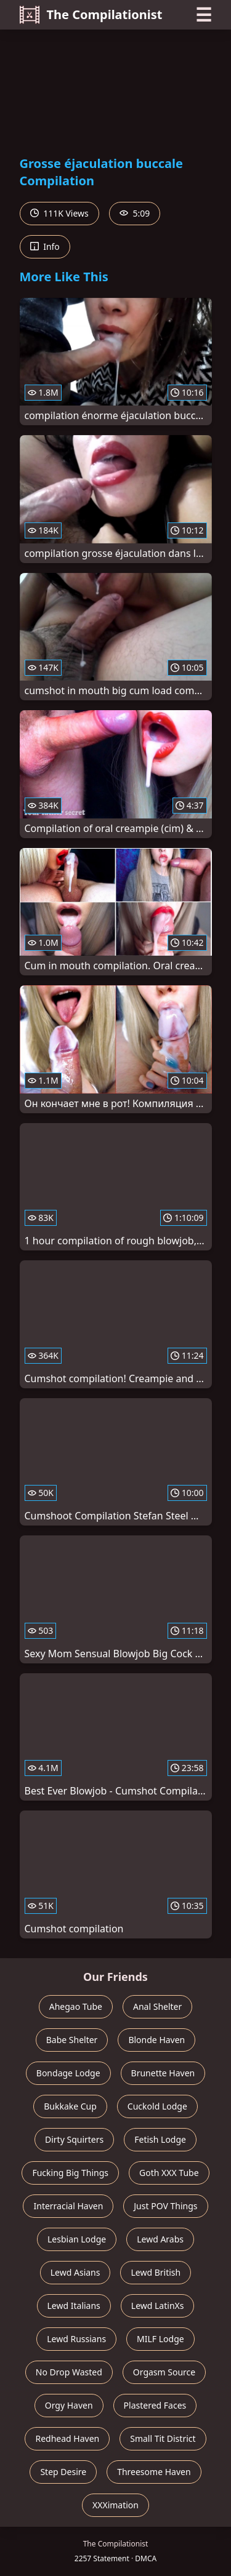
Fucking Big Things (70, 2172)
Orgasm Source (164, 2372)
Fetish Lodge (160, 2139)
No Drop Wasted (69, 2372)
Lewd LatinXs (157, 2305)
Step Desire (63, 2472)
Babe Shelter (72, 2040)
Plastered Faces (155, 2405)
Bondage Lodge (68, 2073)
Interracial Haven (68, 2206)
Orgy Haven (69, 2405)
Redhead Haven (67, 2438)
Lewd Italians (73, 2305)
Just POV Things (165, 2206)
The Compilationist (91, 15)
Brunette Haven (163, 2073)
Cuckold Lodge (157, 2106)
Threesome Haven (153, 2472)
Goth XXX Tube (169, 2172)
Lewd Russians (76, 2339)
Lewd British (155, 2272)
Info (45, 246)
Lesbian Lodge (76, 2239)
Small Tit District (162, 2438)
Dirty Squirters (74, 2139)
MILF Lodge (160, 2339)
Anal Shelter (157, 2006)
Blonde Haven (156, 2040)
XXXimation (115, 2505)
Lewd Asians (75, 2272)
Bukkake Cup (70, 2106)
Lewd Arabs (160, 2239)
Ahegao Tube (75, 2006)
